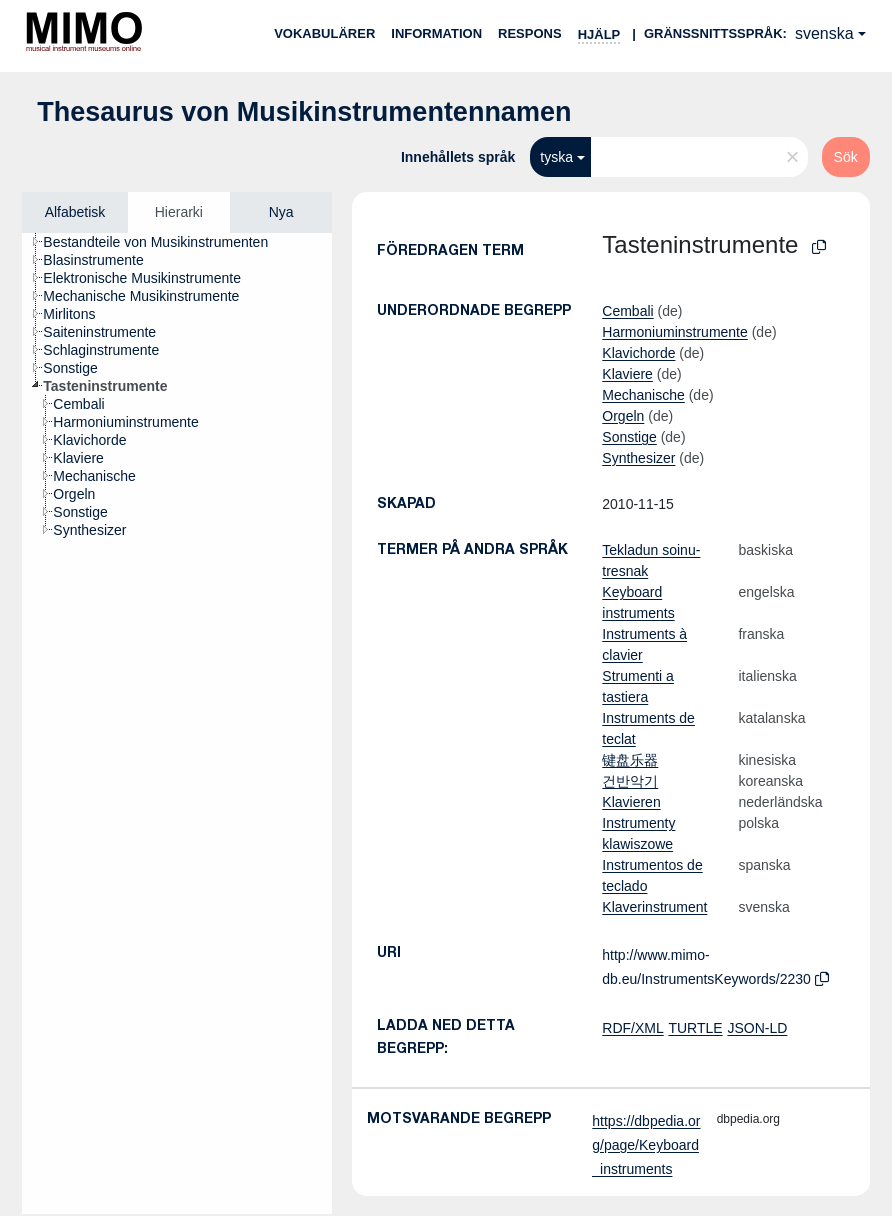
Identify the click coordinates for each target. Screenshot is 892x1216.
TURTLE (695, 1028)
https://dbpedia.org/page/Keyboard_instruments (646, 1145)
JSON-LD (757, 1028)
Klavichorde (638, 353)
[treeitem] (164, 242)
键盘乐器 (630, 760)
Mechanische (643, 395)
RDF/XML (632, 1028)
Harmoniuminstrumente (675, 332)
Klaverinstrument (654, 907)
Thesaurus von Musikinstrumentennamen (304, 112)
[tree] (177, 723)
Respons (530, 33)
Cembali (627, 311)
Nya (281, 212)
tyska (556, 157)
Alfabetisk (75, 212)
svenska (824, 33)
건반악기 (630, 781)
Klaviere (627, 374)
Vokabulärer (324, 33)
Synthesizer (638, 458)
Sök (846, 157)
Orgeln (623, 416)
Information (436, 33)
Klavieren (631, 802)
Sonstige (629, 437)
